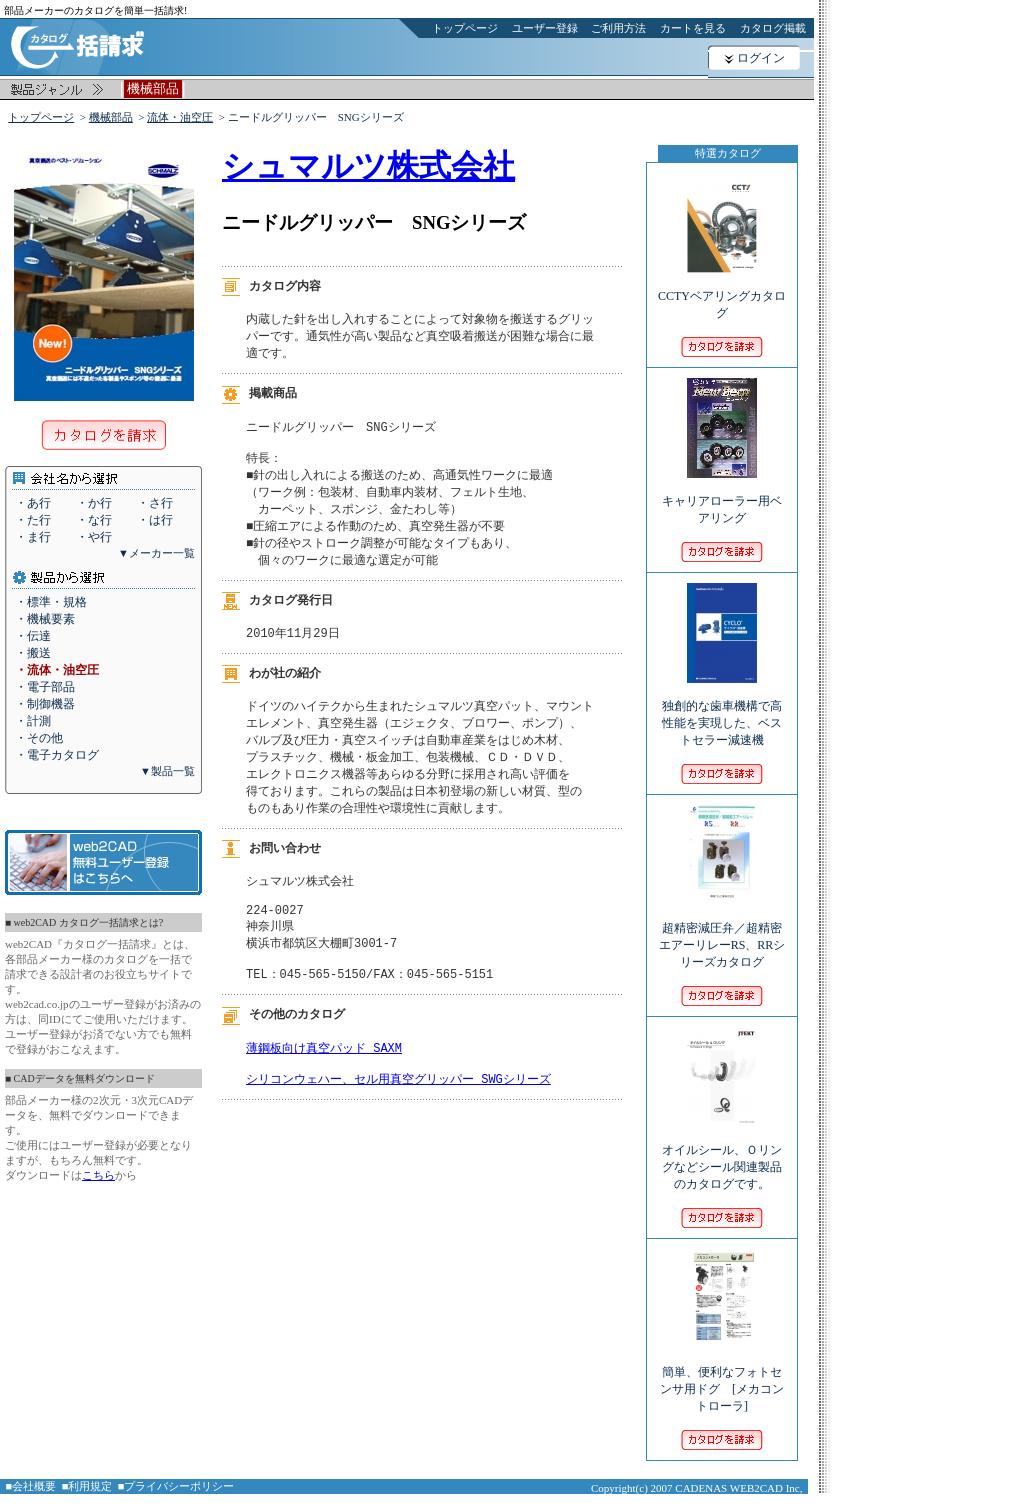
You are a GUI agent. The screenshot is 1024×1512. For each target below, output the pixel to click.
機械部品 (111, 117)
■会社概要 (31, 1486)
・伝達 (33, 636)
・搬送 (33, 653)
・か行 (94, 503)
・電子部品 (45, 687)
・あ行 (33, 503)
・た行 (33, 520)
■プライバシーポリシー (176, 1486)
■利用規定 (87, 1486)
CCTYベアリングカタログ (722, 291)
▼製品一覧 (167, 771)
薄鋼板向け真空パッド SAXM (324, 1083)
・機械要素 (45, 619)
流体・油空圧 (180, 117)
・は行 (155, 520)
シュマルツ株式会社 (368, 166)
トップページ (465, 28)
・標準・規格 (51, 602)
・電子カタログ (57, 755)
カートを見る (693, 28)
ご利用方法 (618, 28)
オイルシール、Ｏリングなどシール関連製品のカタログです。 (722, 1153)
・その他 (39, 738)
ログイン (761, 58)
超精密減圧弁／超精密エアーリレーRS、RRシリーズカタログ (722, 931)
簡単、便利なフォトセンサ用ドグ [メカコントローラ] (722, 1375)
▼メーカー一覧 (156, 553)
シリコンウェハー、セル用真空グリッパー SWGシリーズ (398, 1118)
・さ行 (155, 503)
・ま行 (33, 537)
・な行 (94, 520)
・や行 (94, 537)
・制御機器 (45, 704)
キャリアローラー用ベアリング (722, 496)
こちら (98, 1175)
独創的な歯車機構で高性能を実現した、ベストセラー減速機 (722, 709)
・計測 (33, 721)
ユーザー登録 (545, 28)
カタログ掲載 (773, 28)
